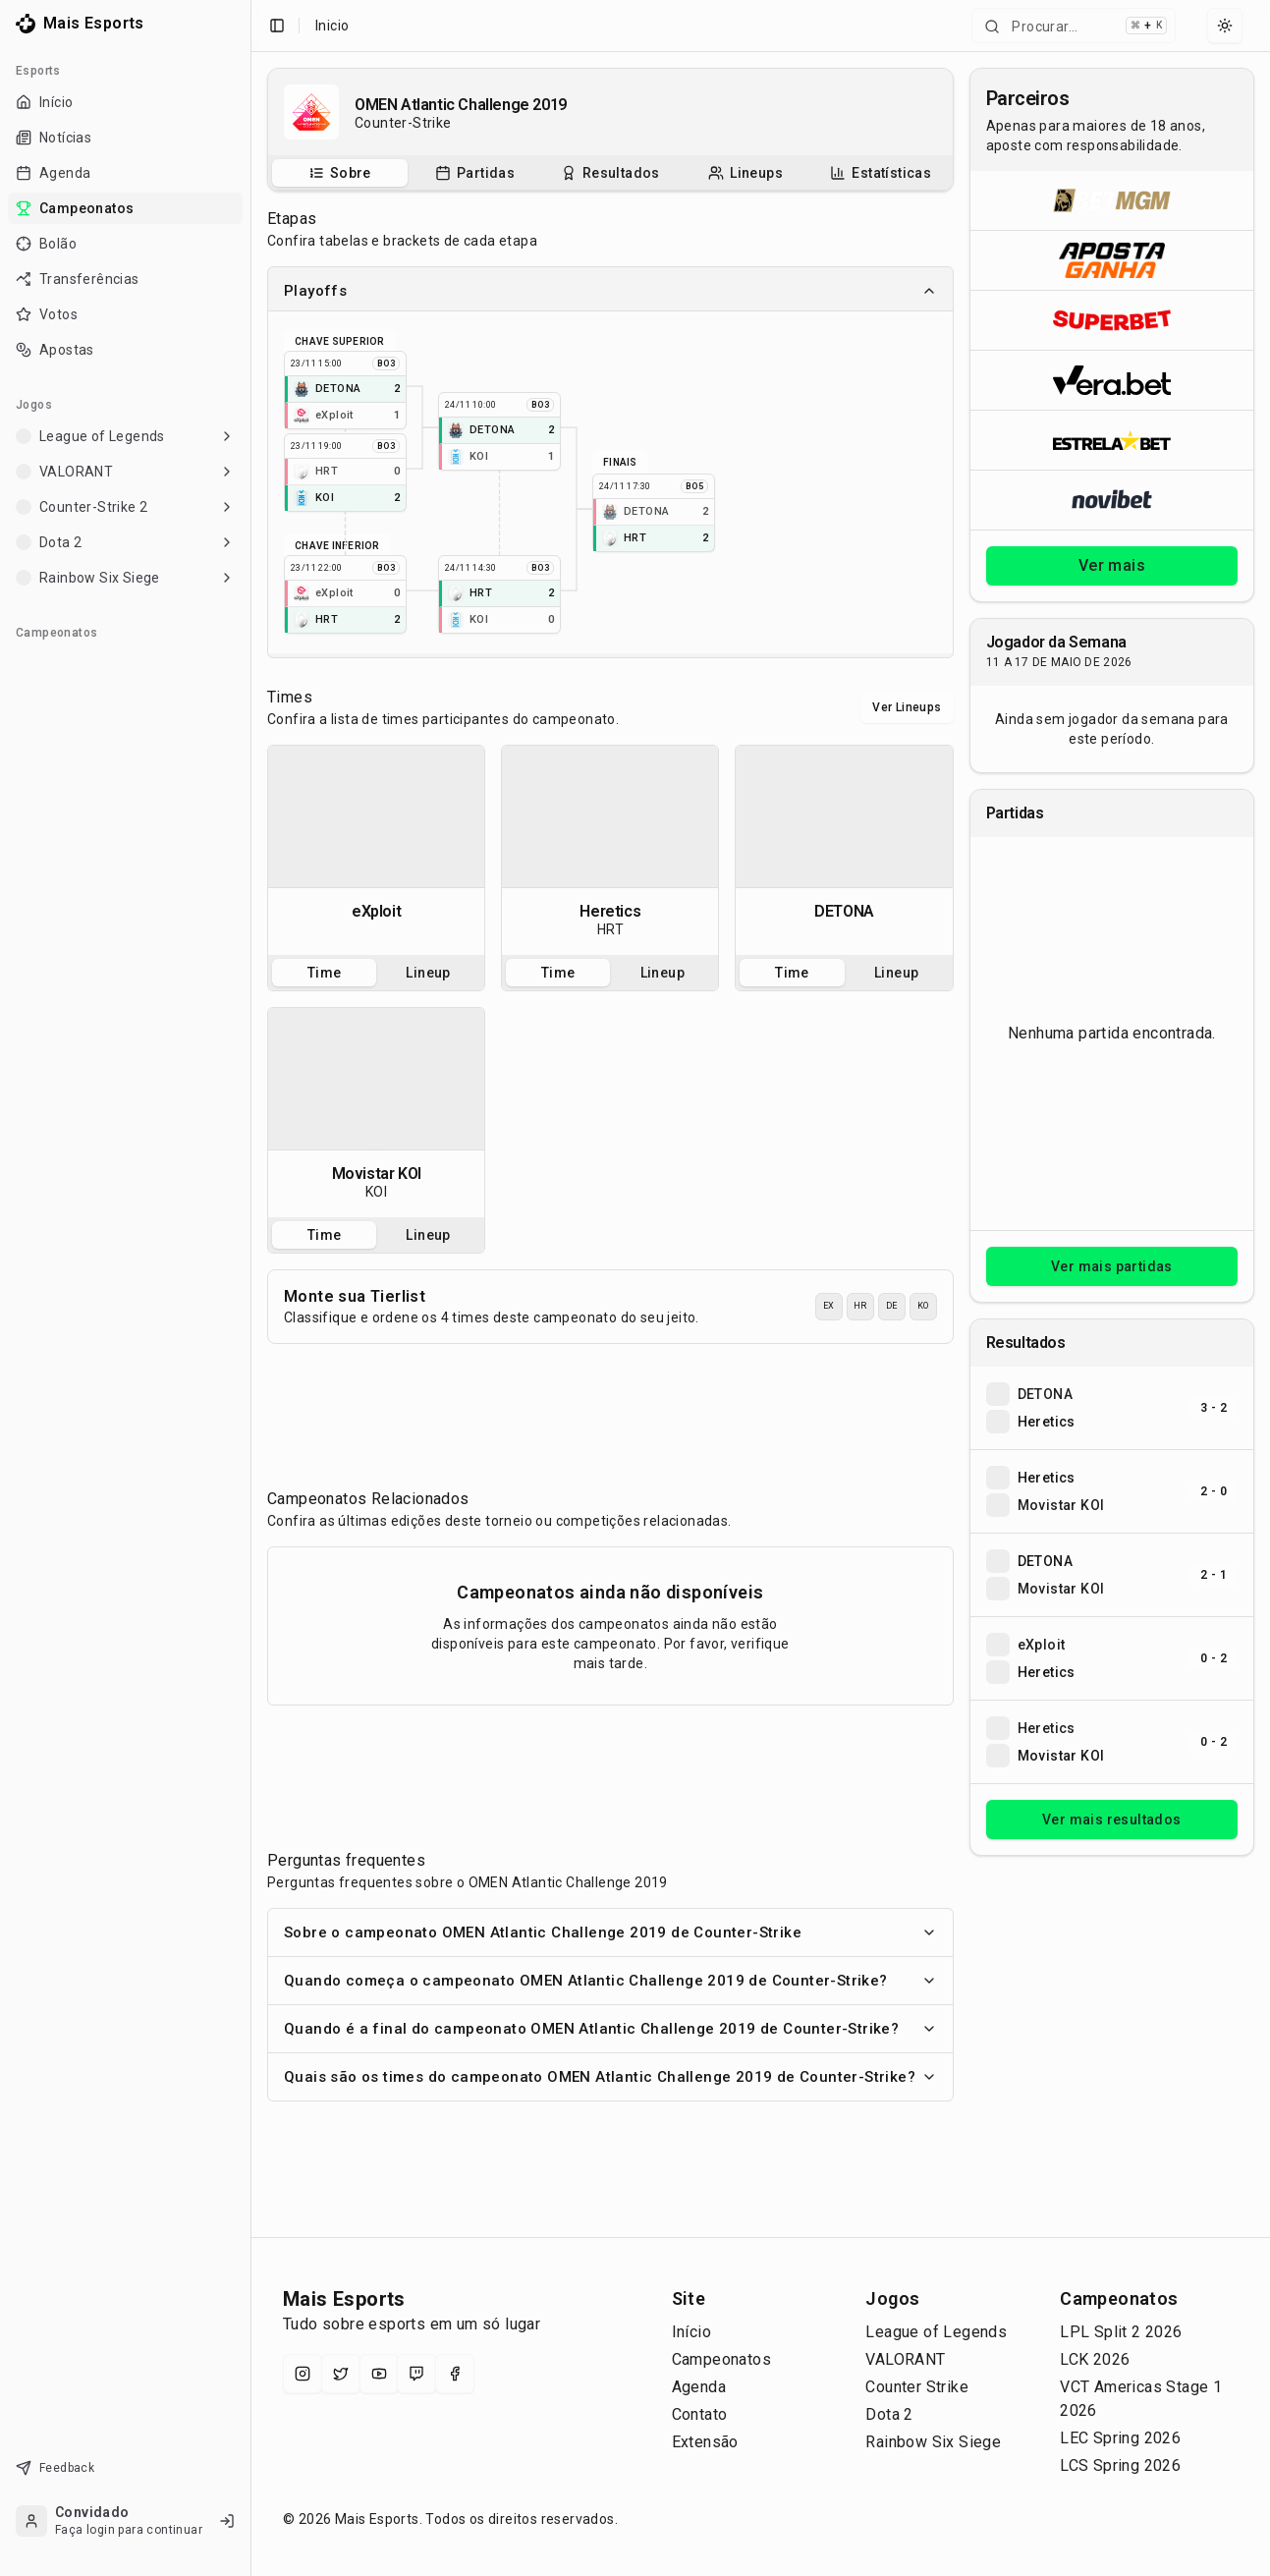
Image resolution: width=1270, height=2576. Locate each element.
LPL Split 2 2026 (1121, 2332)
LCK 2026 (1095, 2359)
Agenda (699, 2387)
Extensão (705, 2442)
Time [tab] (324, 972)
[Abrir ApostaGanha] (1111, 260)
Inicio (332, 25)
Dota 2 (888, 2414)
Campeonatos (721, 2359)
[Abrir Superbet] (1111, 320)
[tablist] (610, 173)
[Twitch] (416, 2373)
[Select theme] (1224, 25)
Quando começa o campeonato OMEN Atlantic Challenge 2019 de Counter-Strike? (610, 1980)
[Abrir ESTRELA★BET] (1111, 440)
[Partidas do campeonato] (475, 173)
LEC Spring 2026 (1120, 2438)
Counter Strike (916, 2387)
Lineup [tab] (428, 972)
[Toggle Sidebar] (250, 1288)
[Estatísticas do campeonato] (880, 173)
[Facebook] (454, 2373)
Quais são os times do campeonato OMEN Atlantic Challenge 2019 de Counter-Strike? (610, 2077)
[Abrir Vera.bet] (1111, 380)
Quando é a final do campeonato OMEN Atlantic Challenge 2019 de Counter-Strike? (610, 2029)
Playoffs (610, 291)
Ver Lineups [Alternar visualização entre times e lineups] (906, 707)
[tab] (340, 173)
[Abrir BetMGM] (1111, 200)
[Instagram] (302, 2373)
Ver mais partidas (1112, 1266)
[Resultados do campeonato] (610, 173)
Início (691, 2332)
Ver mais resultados (1112, 1819)
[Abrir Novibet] (1111, 500)
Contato (700, 2414)
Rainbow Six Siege (933, 2442)
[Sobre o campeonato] (339, 173)
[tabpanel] (376, 850)
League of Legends (936, 2332)
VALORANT (905, 2359)
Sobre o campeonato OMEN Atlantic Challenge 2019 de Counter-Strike (610, 1932)
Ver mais (1111, 565)
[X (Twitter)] (340, 2373)
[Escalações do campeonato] (745, 173)
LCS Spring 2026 (1120, 2465)
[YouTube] (379, 2373)
